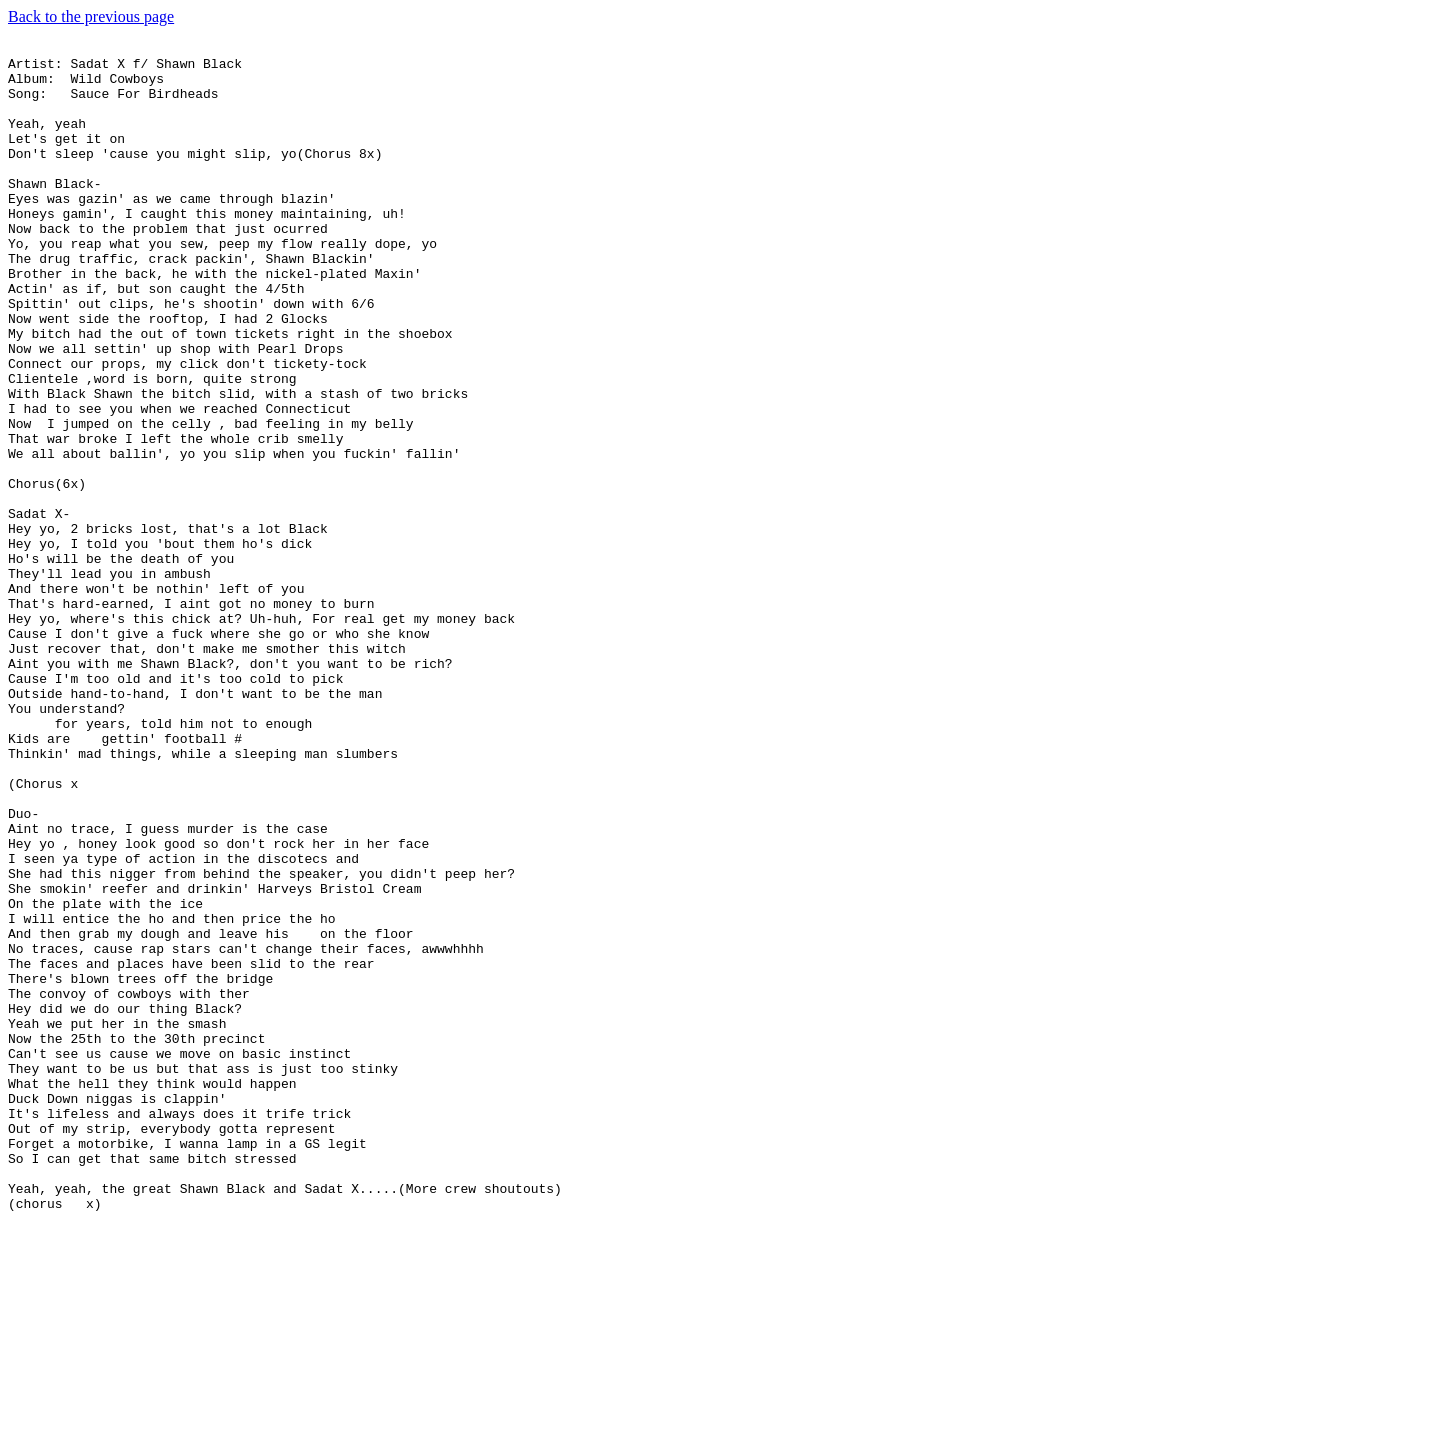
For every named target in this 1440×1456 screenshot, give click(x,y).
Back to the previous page (91, 16)
